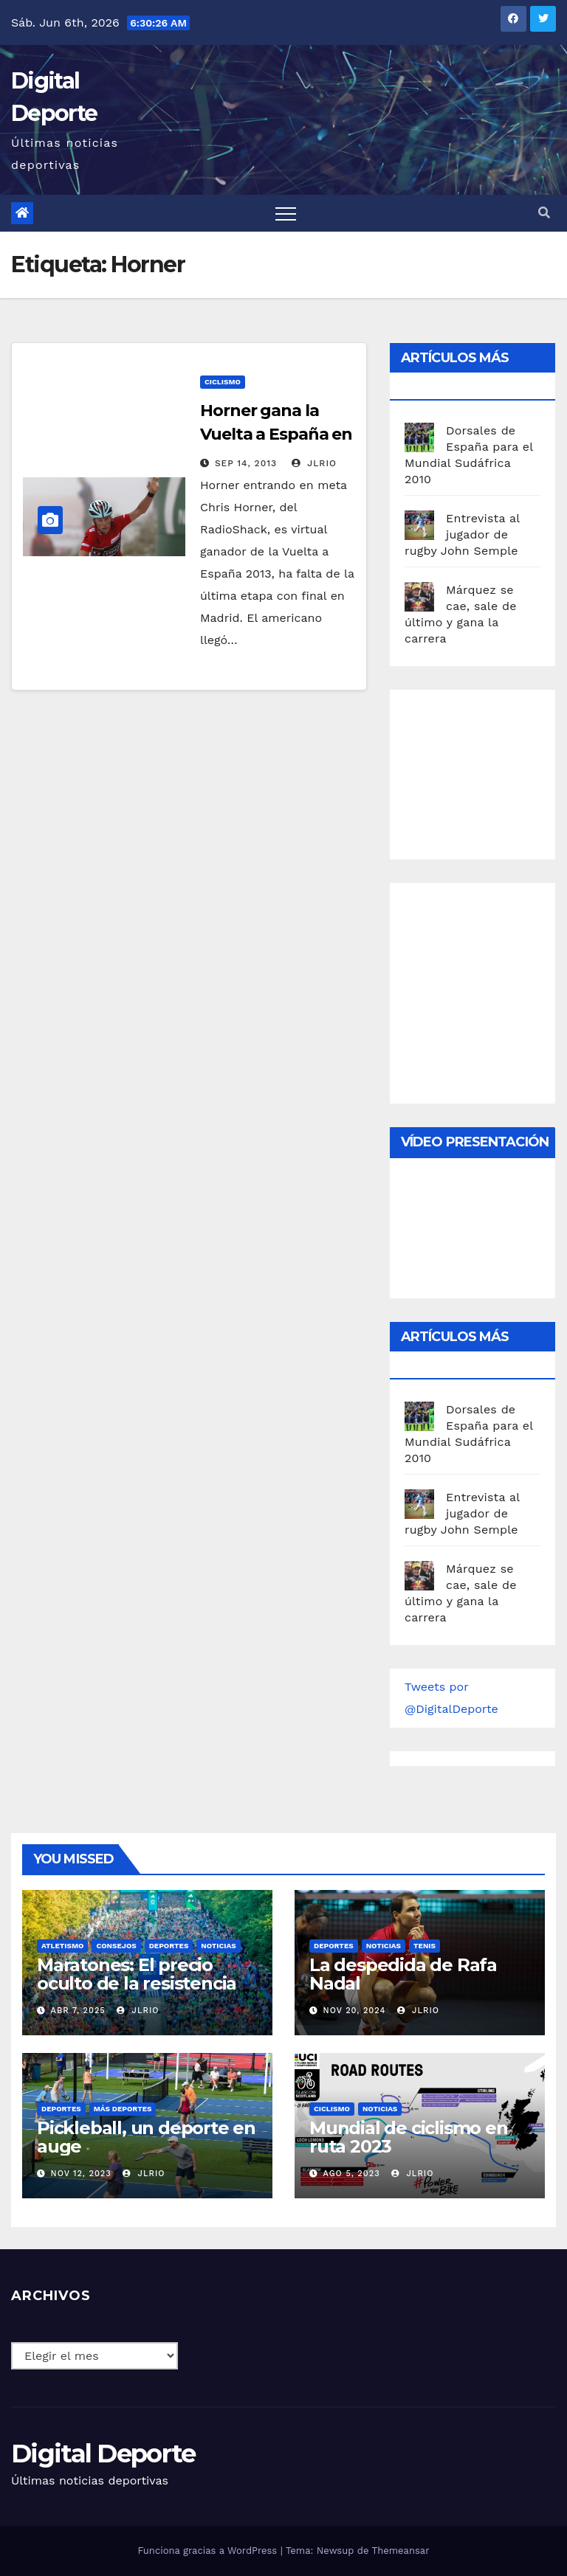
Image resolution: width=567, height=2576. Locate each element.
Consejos (116, 1946)
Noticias (218, 1946)
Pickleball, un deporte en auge (146, 2137)
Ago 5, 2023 (351, 2173)
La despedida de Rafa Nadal (403, 1974)
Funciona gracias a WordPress (208, 2550)
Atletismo (62, 1946)
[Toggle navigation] (286, 213)
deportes (169, 1946)
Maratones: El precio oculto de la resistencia (136, 1974)
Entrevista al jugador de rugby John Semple (462, 534)
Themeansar (401, 2550)
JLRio (314, 463)
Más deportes (123, 2109)
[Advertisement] (486, 771)
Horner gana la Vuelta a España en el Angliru (276, 434)
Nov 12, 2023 (81, 2173)
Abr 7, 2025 (78, 2010)
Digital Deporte (103, 2453)
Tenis (424, 1946)
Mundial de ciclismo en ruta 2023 (408, 2137)
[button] (544, 213)
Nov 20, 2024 (354, 2010)
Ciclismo (223, 382)
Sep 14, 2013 (246, 463)
